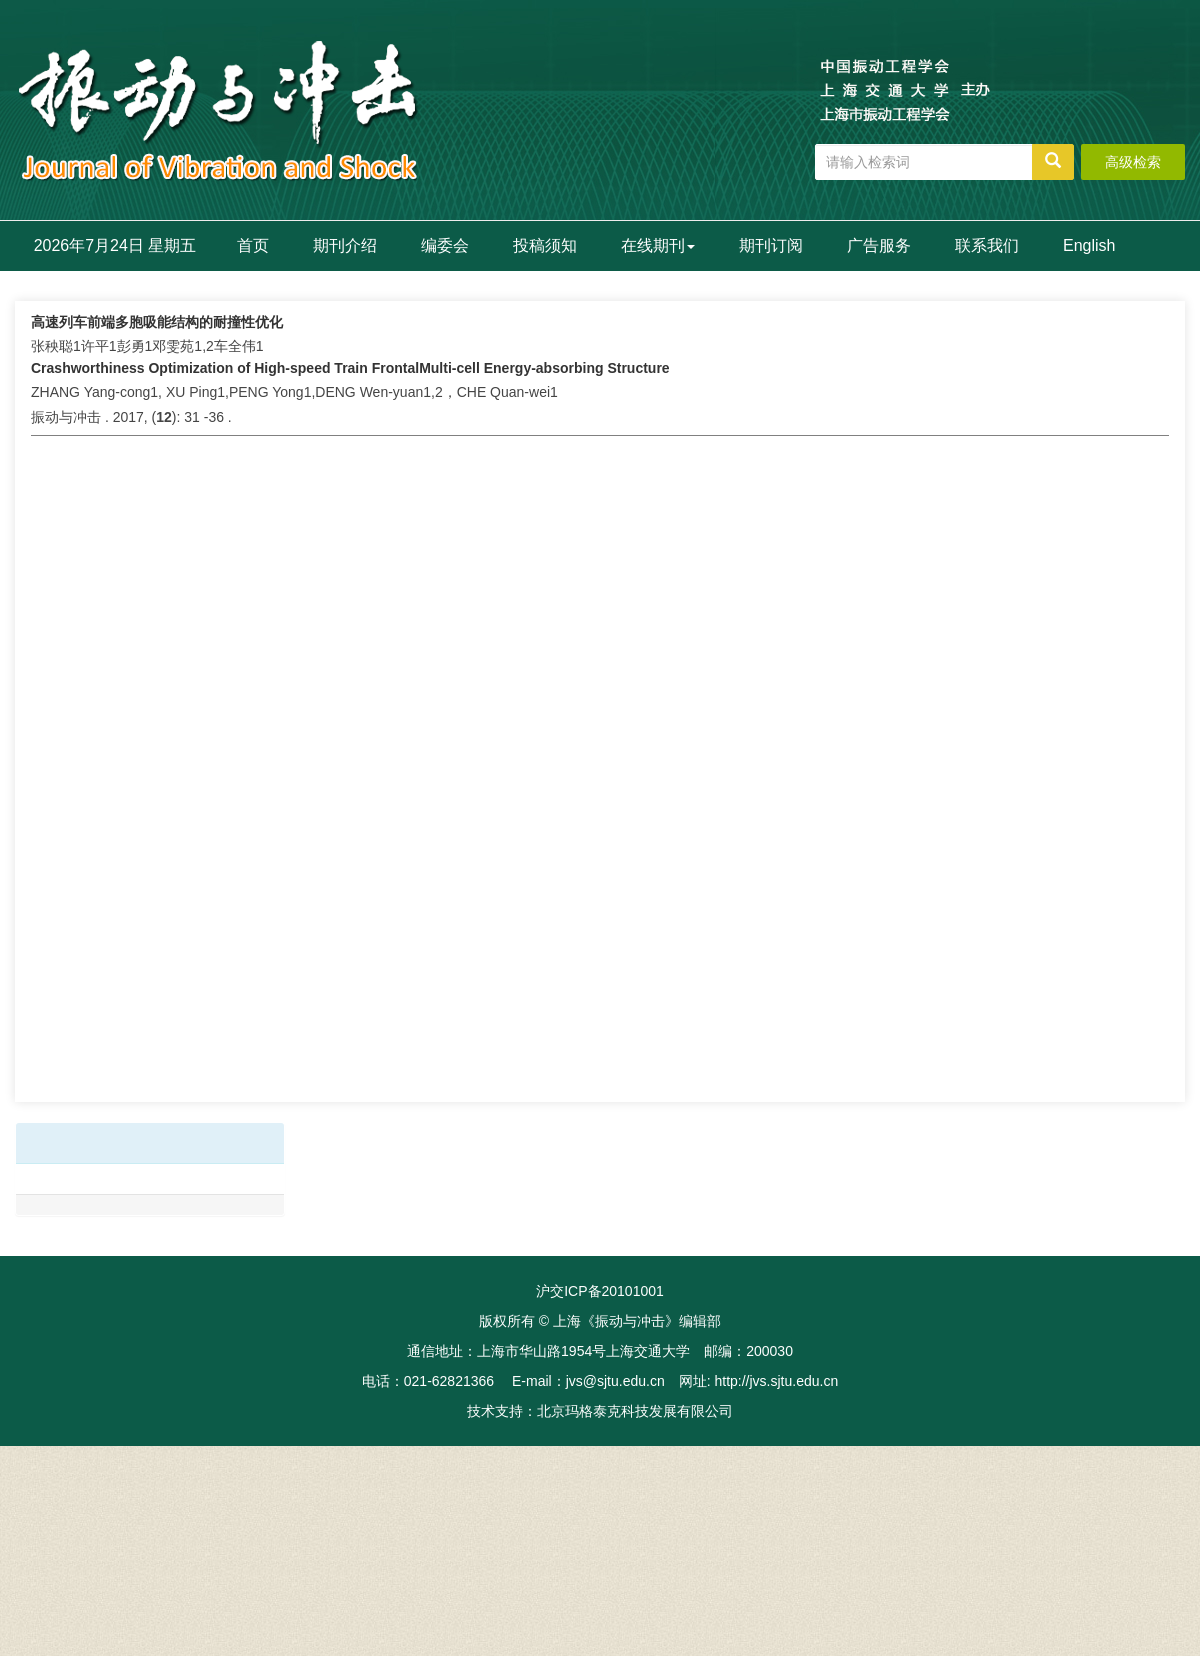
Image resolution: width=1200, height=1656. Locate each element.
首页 (253, 245)
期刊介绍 (345, 245)
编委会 (445, 245)
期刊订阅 (771, 245)
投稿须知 (545, 245)
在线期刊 (658, 245)
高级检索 (1133, 162)
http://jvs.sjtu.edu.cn (776, 1381)
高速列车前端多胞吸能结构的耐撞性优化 (157, 322)
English (1089, 245)
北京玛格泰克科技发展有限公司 (635, 1411)
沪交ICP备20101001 (600, 1291)
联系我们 (987, 245)
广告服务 (879, 245)
